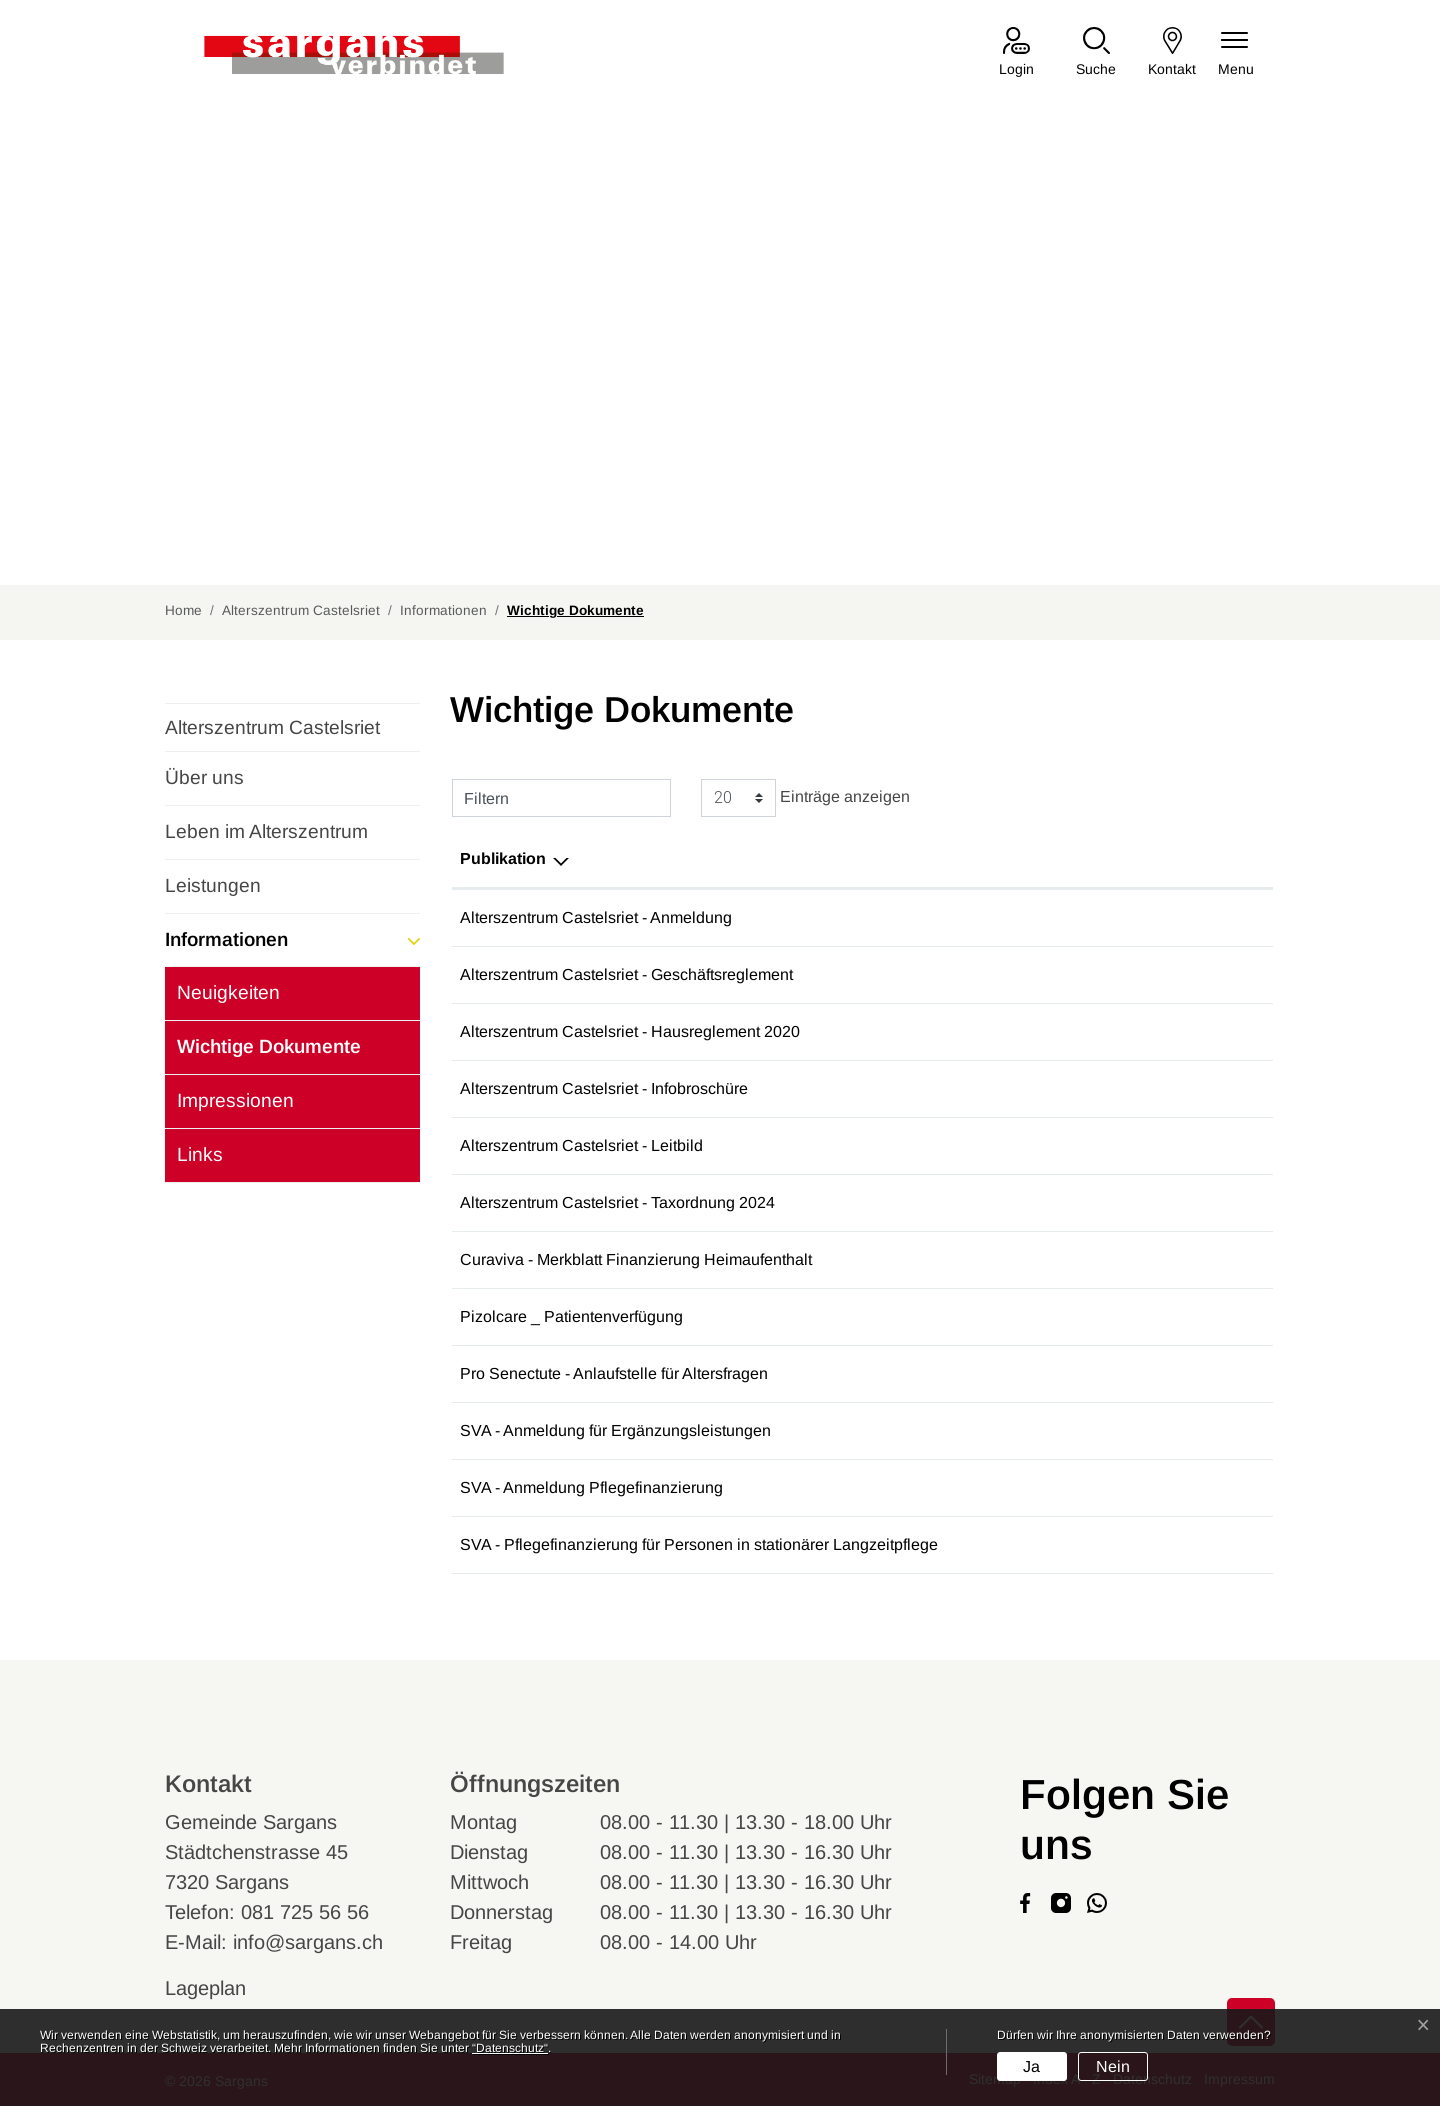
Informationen (226, 939)
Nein (1113, 2066)
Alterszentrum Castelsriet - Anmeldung (596, 917)
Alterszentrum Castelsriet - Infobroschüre (604, 1088)
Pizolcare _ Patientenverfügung (571, 1316)
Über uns (204, 777)
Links (200, 1154)
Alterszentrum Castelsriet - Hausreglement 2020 (630, 1031)
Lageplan (224, 1988)
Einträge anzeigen (805, 798)
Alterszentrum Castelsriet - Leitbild (581, 1145)
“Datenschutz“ (510, 2048)
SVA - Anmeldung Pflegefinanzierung (591, 1487)
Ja (1031, 2066)
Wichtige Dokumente (268, 1055)
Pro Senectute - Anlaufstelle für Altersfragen (614, 1373)
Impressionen (235, 1100)
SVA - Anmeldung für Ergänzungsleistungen (615, 1430)
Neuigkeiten (228, 992)
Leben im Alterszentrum (266, 831)
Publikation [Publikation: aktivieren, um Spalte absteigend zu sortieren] (503, 858)
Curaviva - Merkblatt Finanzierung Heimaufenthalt (636, 1259)
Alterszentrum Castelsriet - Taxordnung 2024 (617, 1202)
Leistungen (213, 885)
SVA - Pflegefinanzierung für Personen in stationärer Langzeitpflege (699, 1544)
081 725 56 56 (305, 1912)
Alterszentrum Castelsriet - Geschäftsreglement (626, 974)
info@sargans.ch (308, 1942)
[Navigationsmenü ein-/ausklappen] (1236, 53)
